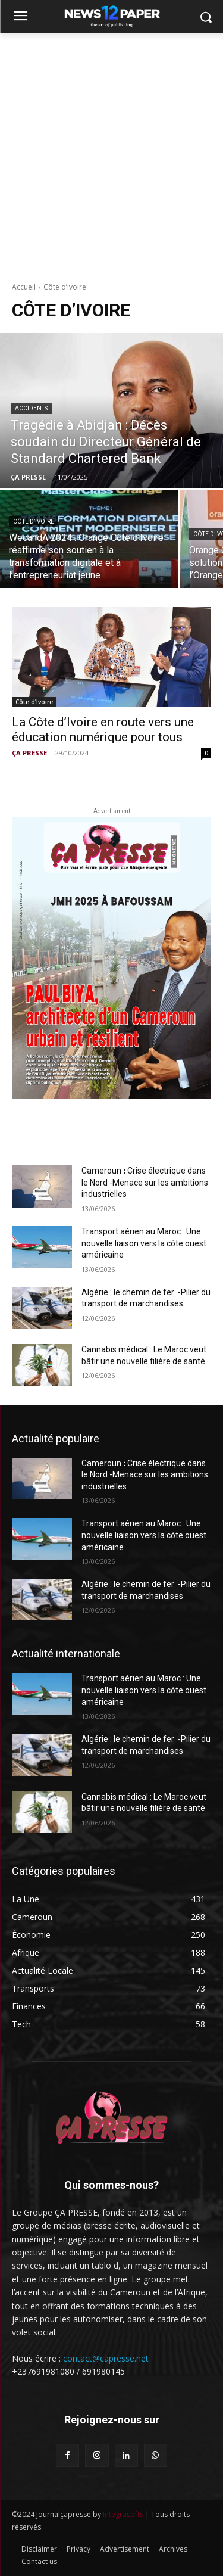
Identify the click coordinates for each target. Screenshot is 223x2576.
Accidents (31, 408)
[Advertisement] (111, 151)
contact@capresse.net (106, 2358)
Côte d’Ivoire (33, 521)
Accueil (24, 287)
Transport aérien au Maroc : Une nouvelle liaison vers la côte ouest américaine (143, 1243)
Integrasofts (123, 2514)
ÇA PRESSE (29, 752)
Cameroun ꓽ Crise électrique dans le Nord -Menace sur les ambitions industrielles (144, 1182)
